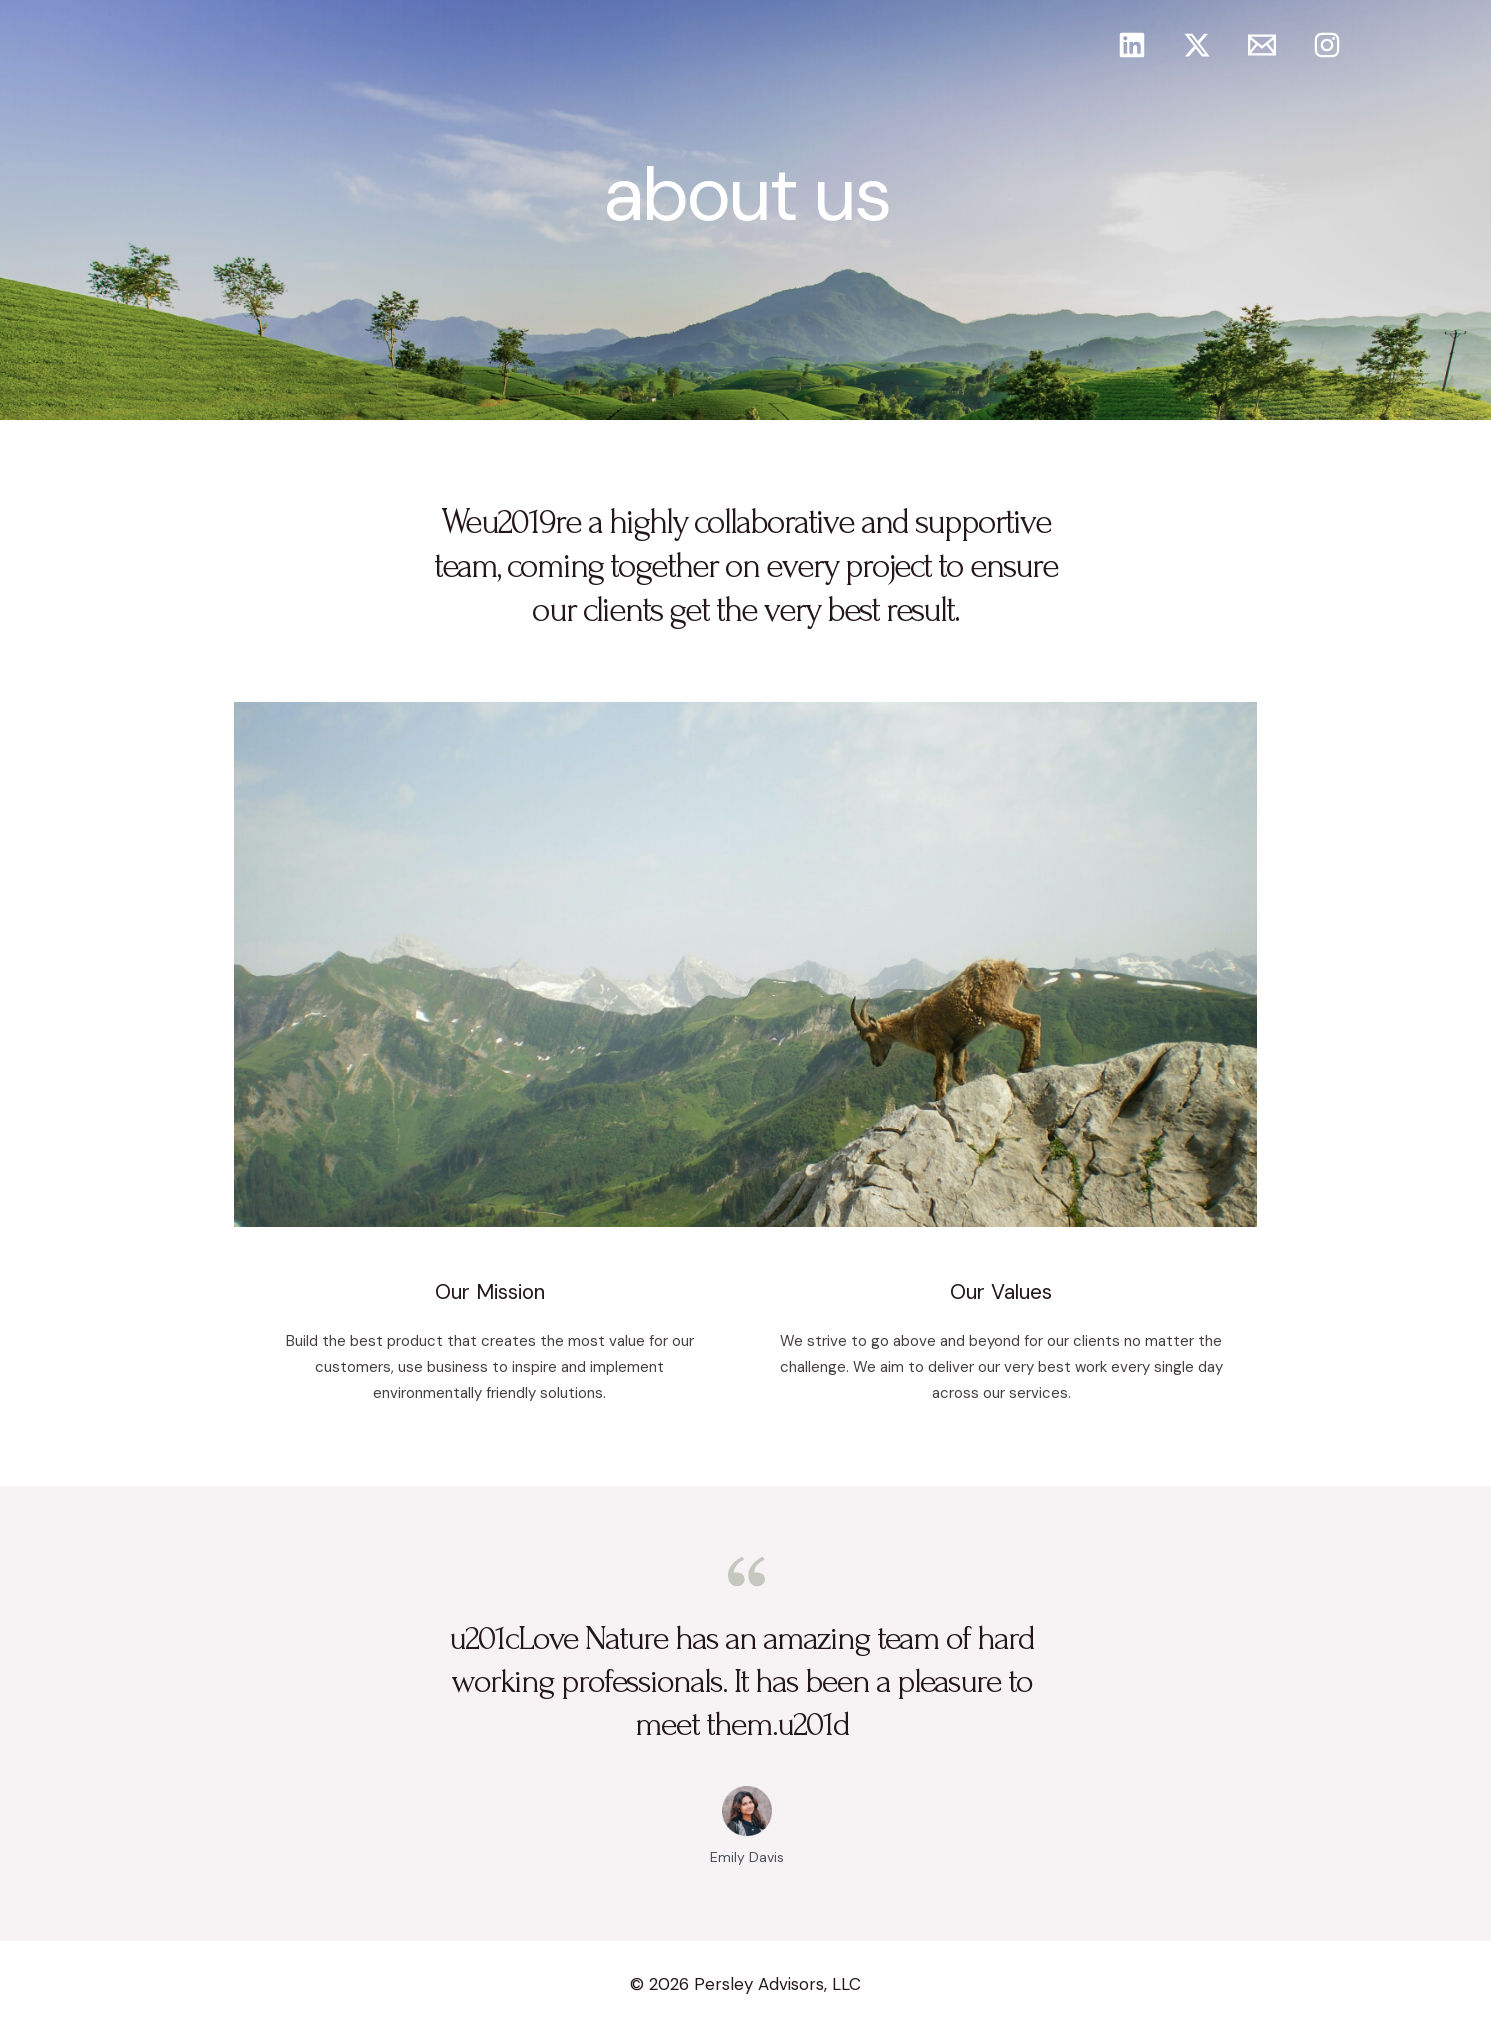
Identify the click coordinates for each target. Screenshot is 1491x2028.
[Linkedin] (1132, 45)
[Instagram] (1327, 45)
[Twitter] (1197, 45)
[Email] (1262, 45)
